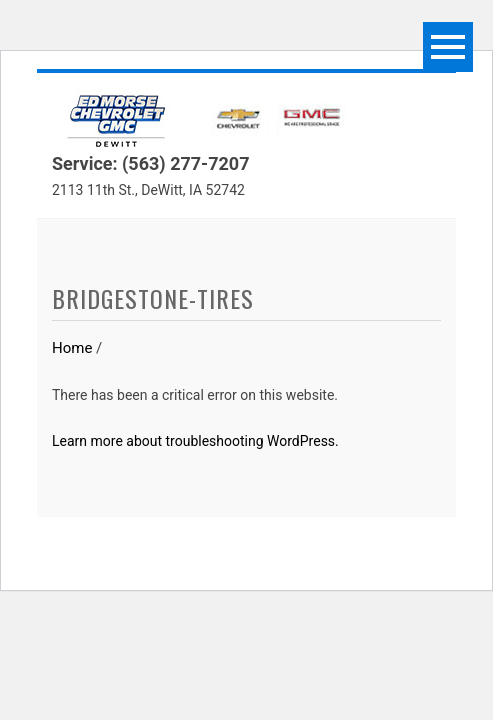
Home (72, 348)
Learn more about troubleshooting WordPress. (195, 441)
